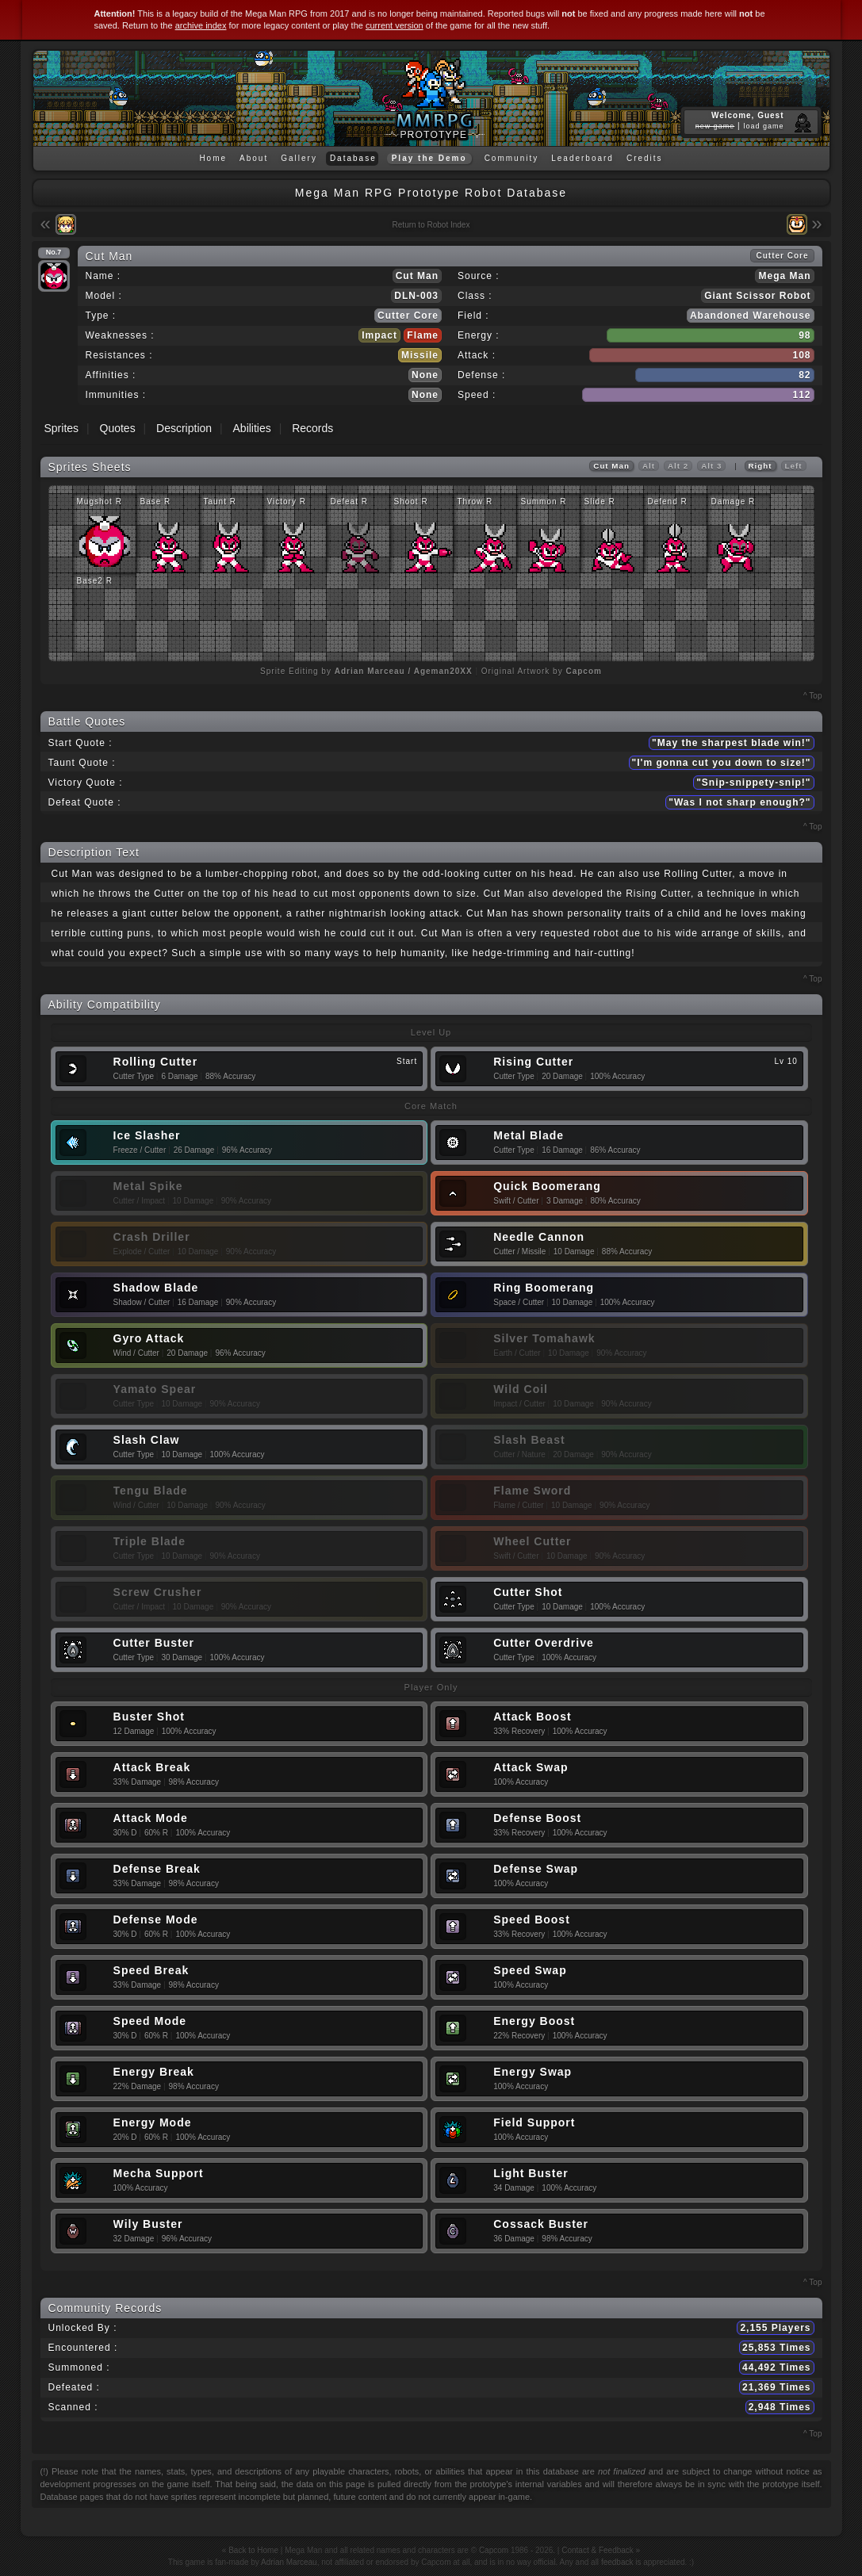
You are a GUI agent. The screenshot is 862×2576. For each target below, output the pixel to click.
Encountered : (83, 2347)
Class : (475, 295)
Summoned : (79, 2367)
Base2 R (95, 580)
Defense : (481, 375)
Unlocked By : (82, 2327)
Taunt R (220, 501)
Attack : (477, 355)
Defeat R (349, 501)
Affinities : (111, 375)
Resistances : (119, 355)
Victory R (286, 501)
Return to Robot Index (431, 224)
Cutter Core (408, 315)
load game (763, 126)
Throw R (475, 501)
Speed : (477, 394)
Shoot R (411, 501)
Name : (103, 275)
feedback (617, 2562)
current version (394, 25)
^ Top (812, 696)
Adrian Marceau (289, 2562)
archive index (201, 25)
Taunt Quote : (82, 762)
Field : (473, 315)
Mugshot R (99, 501)
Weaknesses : (120, 335)
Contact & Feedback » (600, 2550)
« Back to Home (250, 2550)
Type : (101, 315)
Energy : (479, 335)
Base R (155, 501)
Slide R (599, 501)
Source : (479, 275)
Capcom (493, 2550)
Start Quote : (80, 742)
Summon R (544, 501)
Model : (104, 295)
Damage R (733, 501)
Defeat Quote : (84, 802)
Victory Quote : (85, 782)
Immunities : (116, 394)
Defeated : (74, 2387)
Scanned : (73, 2407)
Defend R (668, 501)
